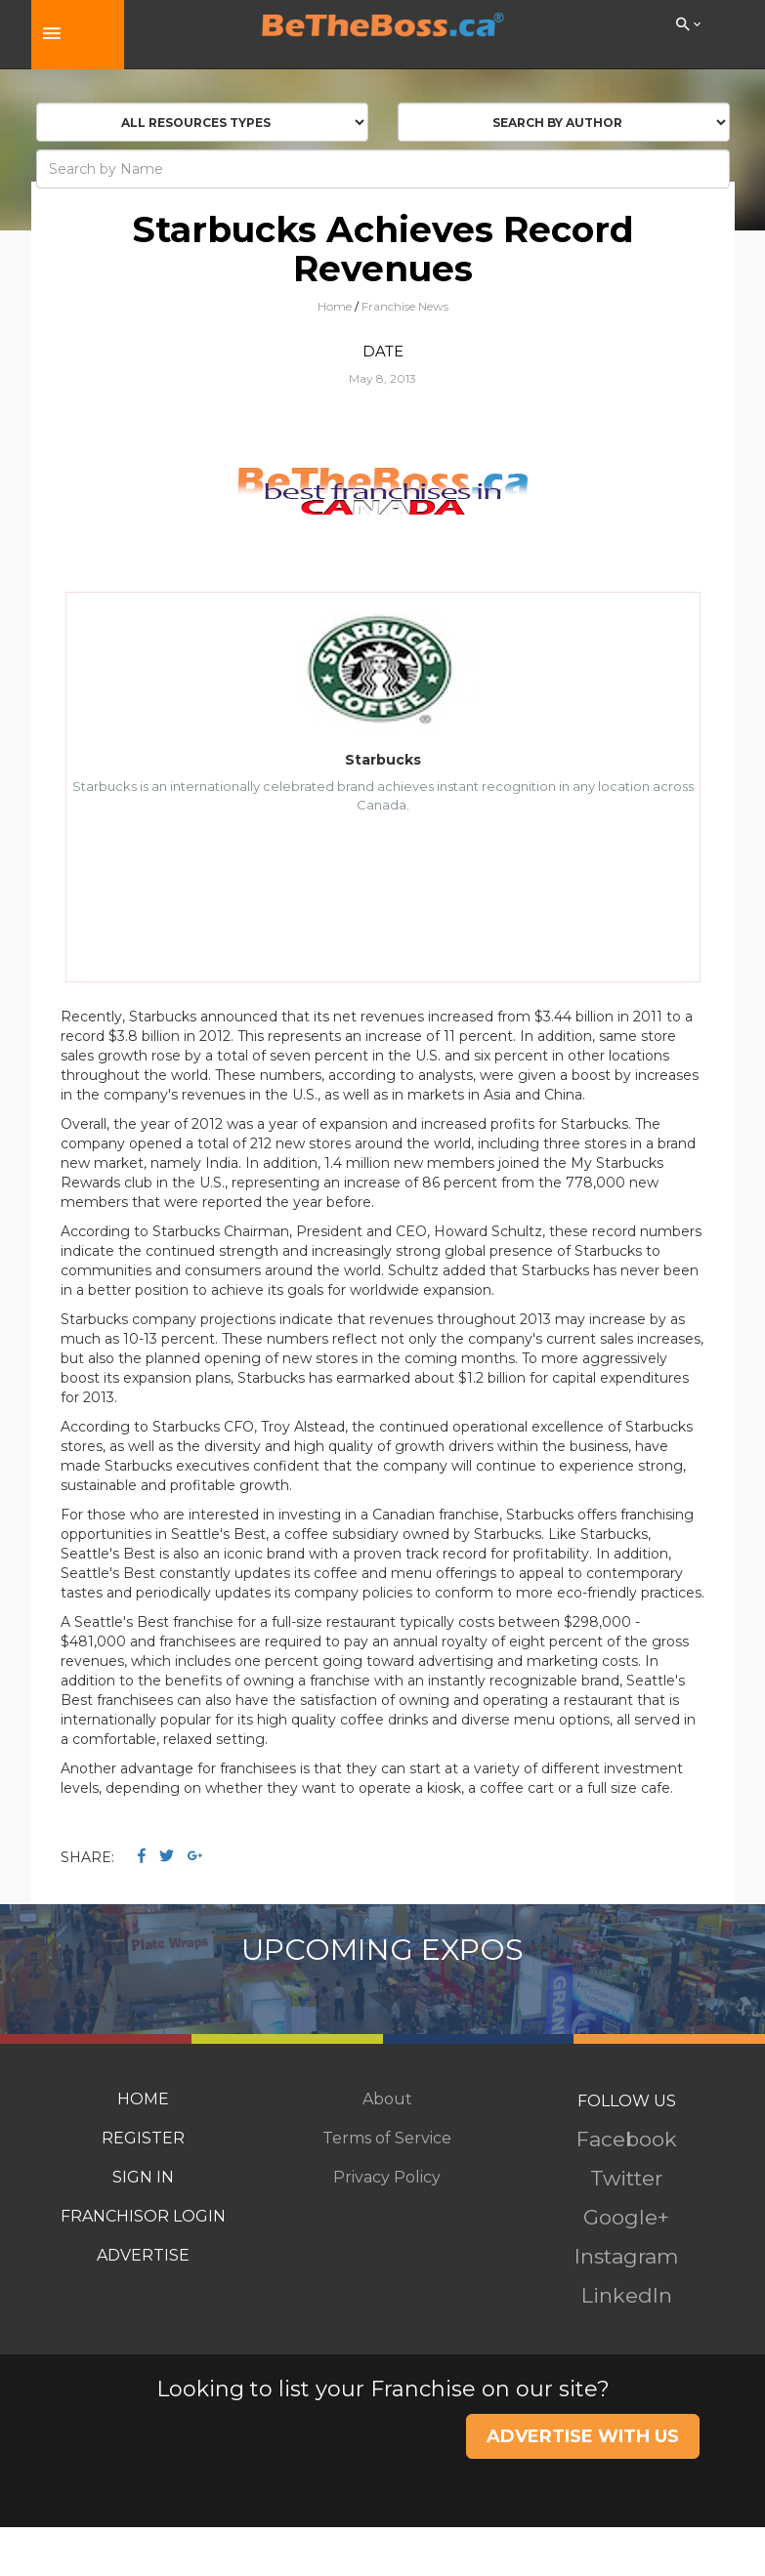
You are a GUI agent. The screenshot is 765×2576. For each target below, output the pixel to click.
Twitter (626, 2178)
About (387, 2099)
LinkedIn (626, 2295)
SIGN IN (143, 2177)
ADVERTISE (143, 2255)
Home (335, 306)
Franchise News (404, 306)
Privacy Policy (387, 2177)
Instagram (626, 2256)
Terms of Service (386, 2138)
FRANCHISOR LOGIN (143, 2216)
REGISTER (143, 2138)
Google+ (626, 2217)
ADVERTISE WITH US (583, 2436)
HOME (143, 2099)
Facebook (626, 2139)
